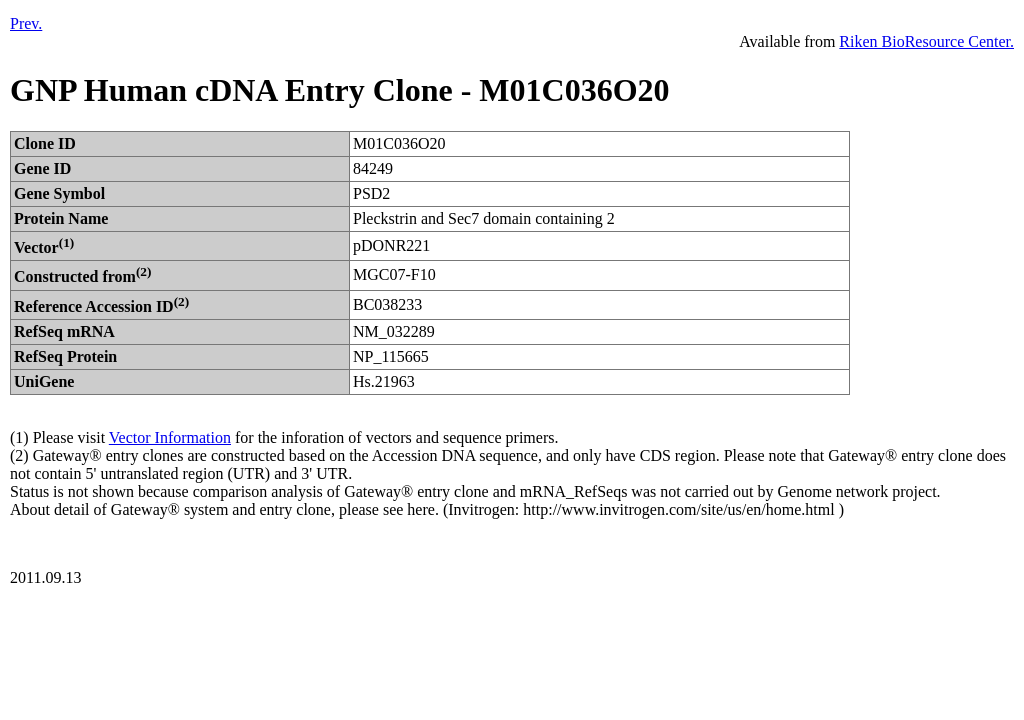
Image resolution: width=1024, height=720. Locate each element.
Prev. (26, 23)
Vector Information (170, 437)
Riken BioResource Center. (926, 41)
